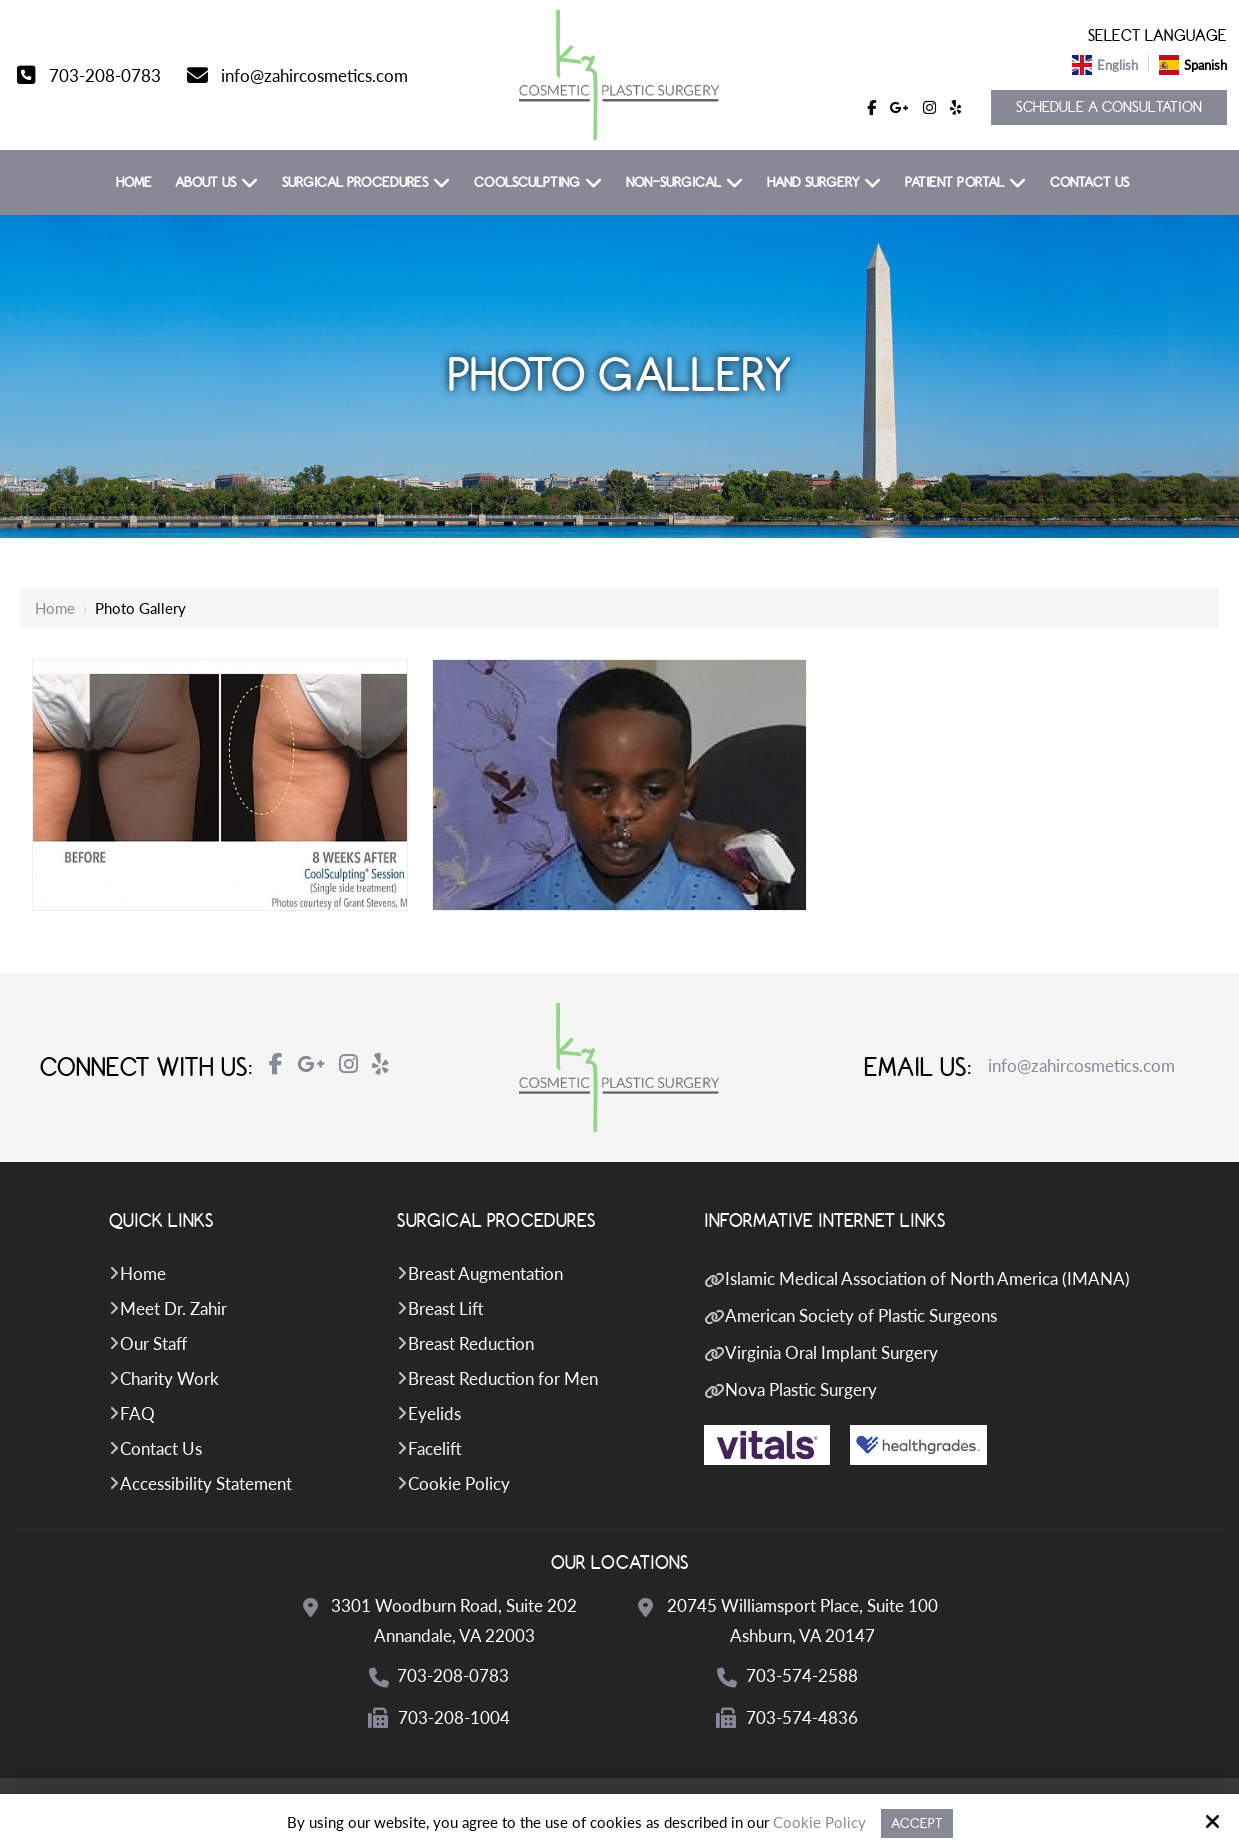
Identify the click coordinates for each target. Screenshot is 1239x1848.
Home (55, 608)
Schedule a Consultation (1109, 107)
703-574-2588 (803, 1675)
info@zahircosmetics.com (314, 75)
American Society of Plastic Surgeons (861, 1315)
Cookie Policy (819, 1822)
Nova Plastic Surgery (801, 1389)
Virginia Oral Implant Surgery (831, 1352)
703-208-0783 (105, 75)
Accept (917, 1823)
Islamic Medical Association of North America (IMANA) (927, 1278)
